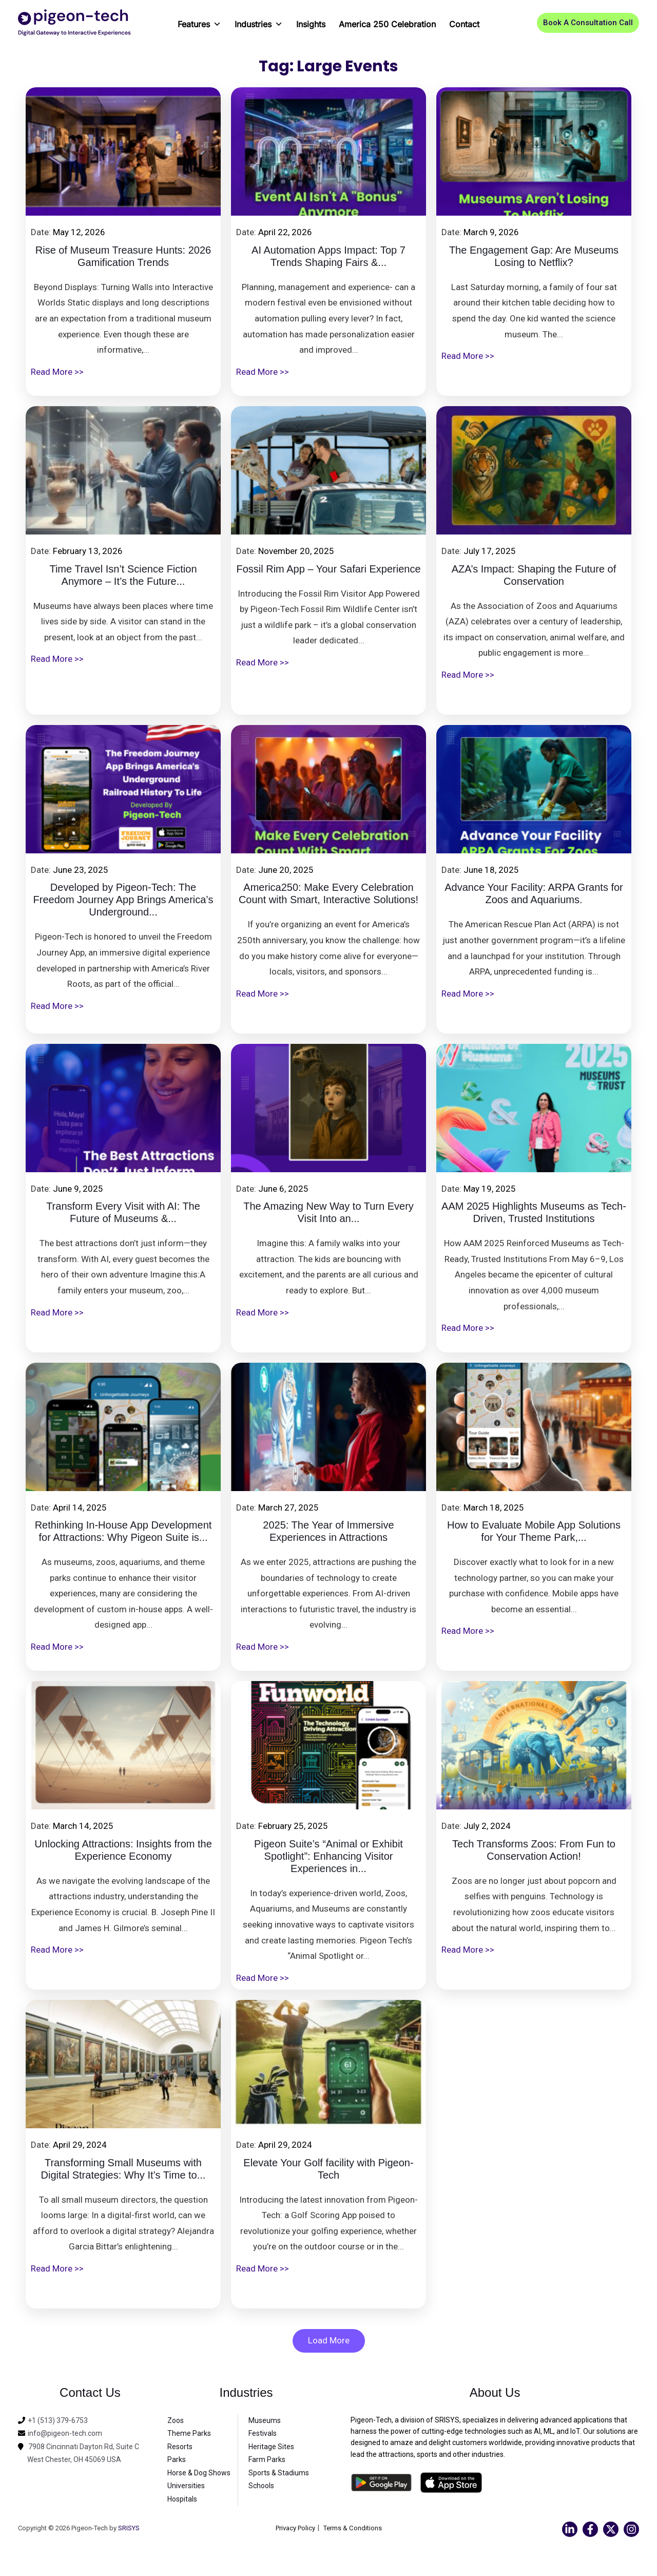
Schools (261, 2487)
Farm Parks (266, 2460)
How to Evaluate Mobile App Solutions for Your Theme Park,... (534, 1532)
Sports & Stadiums (278, 2473)
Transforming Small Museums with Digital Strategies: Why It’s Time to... (123, 2170)
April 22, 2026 (285, 232)
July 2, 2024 (487, 1826)
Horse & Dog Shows (198, 2473)
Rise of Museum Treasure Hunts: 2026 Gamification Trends (123, 257)
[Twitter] (611, 2529)
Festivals (262, 2434)
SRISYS (129, 2528)
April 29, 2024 (80, 2145)
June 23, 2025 (80, 870)
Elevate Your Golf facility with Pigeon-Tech (328, 2170)
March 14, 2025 (83, 1826)
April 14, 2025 (80, 1507)
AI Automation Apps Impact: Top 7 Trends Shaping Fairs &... (328, 257)
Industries (259, 21)
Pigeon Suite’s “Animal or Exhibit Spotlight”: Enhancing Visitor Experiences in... (328, 1857)
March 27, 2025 (288, 1507)
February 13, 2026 (88, 551)
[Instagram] (631, 2529)
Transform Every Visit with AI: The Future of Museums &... (123, 1213)
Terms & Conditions (355, 2528)
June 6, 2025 (283, 1189)
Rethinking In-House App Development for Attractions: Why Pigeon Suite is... (123, 1532)
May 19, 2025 (489, 1189)
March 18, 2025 (493, 1507)
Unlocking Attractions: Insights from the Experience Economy (123, 1851)
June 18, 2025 (491, 870)
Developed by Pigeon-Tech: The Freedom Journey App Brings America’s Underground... (123, 901)
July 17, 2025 (489, 551)
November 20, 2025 (296, 551)
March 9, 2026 (491, 232)
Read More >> (57, 372)
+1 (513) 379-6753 (58, 2421)
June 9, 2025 (78, 1189)
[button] (588, 23)
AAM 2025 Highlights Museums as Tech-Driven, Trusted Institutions (533, 1213)
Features (199, 21)
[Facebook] (590, 2529)
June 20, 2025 (286, 870)
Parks (176, 2460)
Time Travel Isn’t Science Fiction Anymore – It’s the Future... (123, 575)
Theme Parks (189, 2434)
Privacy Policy (293, 2528)
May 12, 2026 (79, 232)
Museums (264, 2421)
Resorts (179, 2447)
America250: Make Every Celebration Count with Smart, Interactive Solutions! (328, 894)
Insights (310, 24)
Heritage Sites (271, 2447)
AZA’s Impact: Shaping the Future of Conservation (534, 575)
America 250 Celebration (387, 24)
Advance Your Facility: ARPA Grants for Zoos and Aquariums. (534, 894)
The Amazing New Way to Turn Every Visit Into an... (328, 1213)
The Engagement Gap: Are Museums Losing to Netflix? (534, 257)
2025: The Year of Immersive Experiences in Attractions (328, 1532)
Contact (464, 24)
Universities (186, 2487)
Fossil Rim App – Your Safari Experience (328, 569)
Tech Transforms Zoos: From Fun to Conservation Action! (533, 1851)
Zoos (175, 2421)
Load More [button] (329, 2341)
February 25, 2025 (293, 1826)
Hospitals (182, 2499)
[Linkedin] (569, 2529)
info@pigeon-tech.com (65, 2434)
